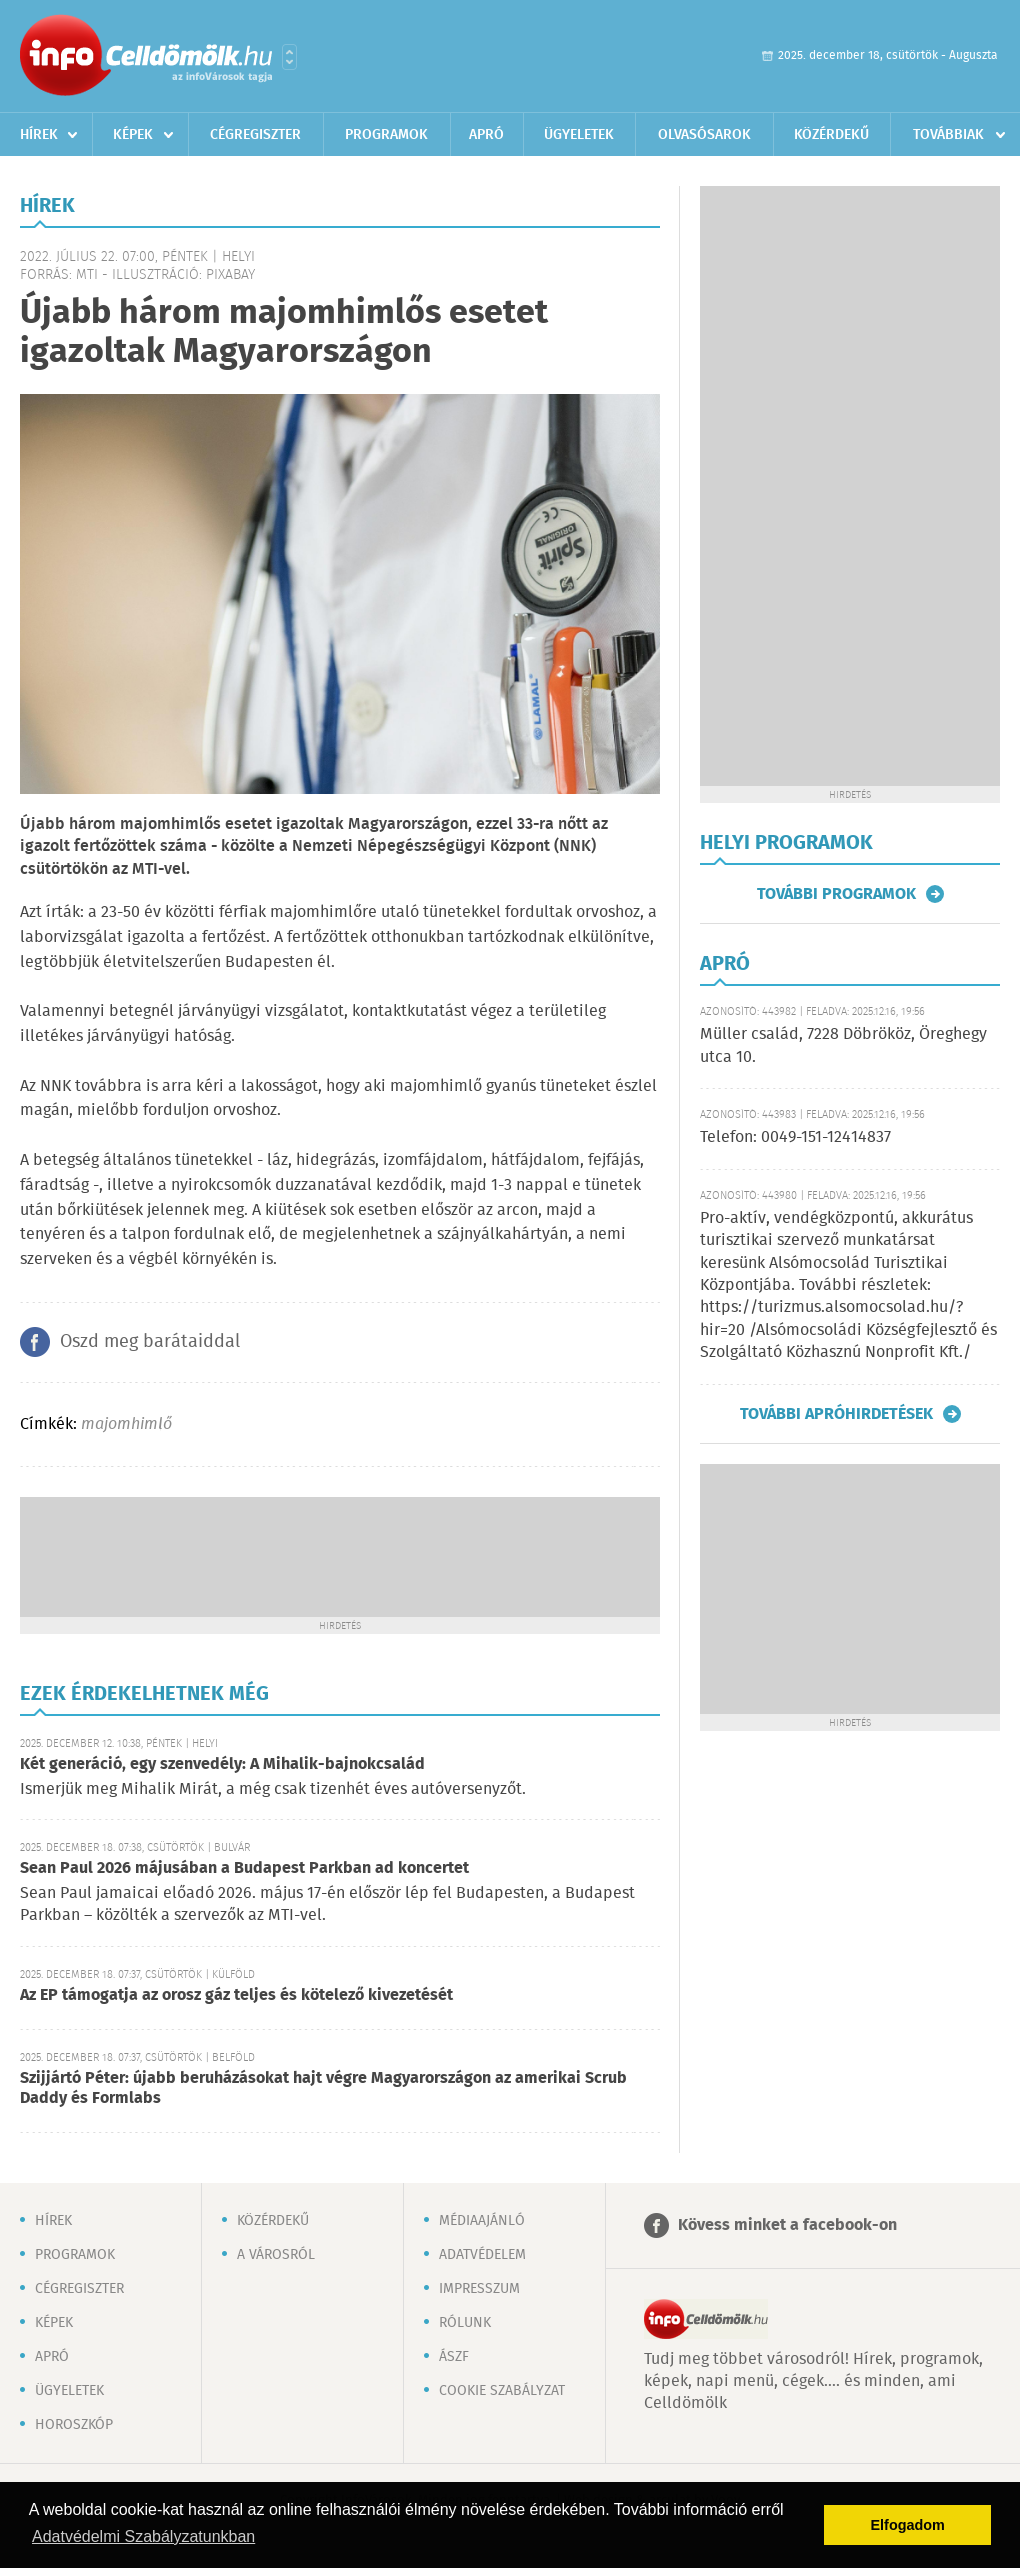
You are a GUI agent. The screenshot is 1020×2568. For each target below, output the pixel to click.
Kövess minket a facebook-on (787, 2225)
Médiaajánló (482, 2221)
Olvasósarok (704, 135)
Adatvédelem (482, 2255)
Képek (133, 135)
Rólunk (465, 2323)
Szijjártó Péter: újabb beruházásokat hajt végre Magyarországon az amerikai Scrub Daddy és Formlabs (323, 2088)
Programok (386, 135)
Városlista (289, 57)
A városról (276, 2255)
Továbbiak (948, 135)
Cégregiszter (255, 135)
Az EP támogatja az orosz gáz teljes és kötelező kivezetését (236, 1995)
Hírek (39, 135)
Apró (486, 135)
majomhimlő (126, 1424)
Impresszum (479, 2289)
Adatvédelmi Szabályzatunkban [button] (143, 2536)
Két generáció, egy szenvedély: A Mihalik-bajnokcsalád (222, 1764)
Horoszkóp (74, 2425)
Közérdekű (831, 135)
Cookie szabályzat (502, 2391)
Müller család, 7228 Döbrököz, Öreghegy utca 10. (843, 1045)
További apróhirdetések (836, 1414)
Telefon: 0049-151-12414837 (795, 1137)
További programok (836, 894)
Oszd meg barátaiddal (150, 1342)
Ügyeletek (579, 135)
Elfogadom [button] (908, 2525)
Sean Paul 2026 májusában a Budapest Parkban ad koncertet (244, 1868)
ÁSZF (454, 2357)
